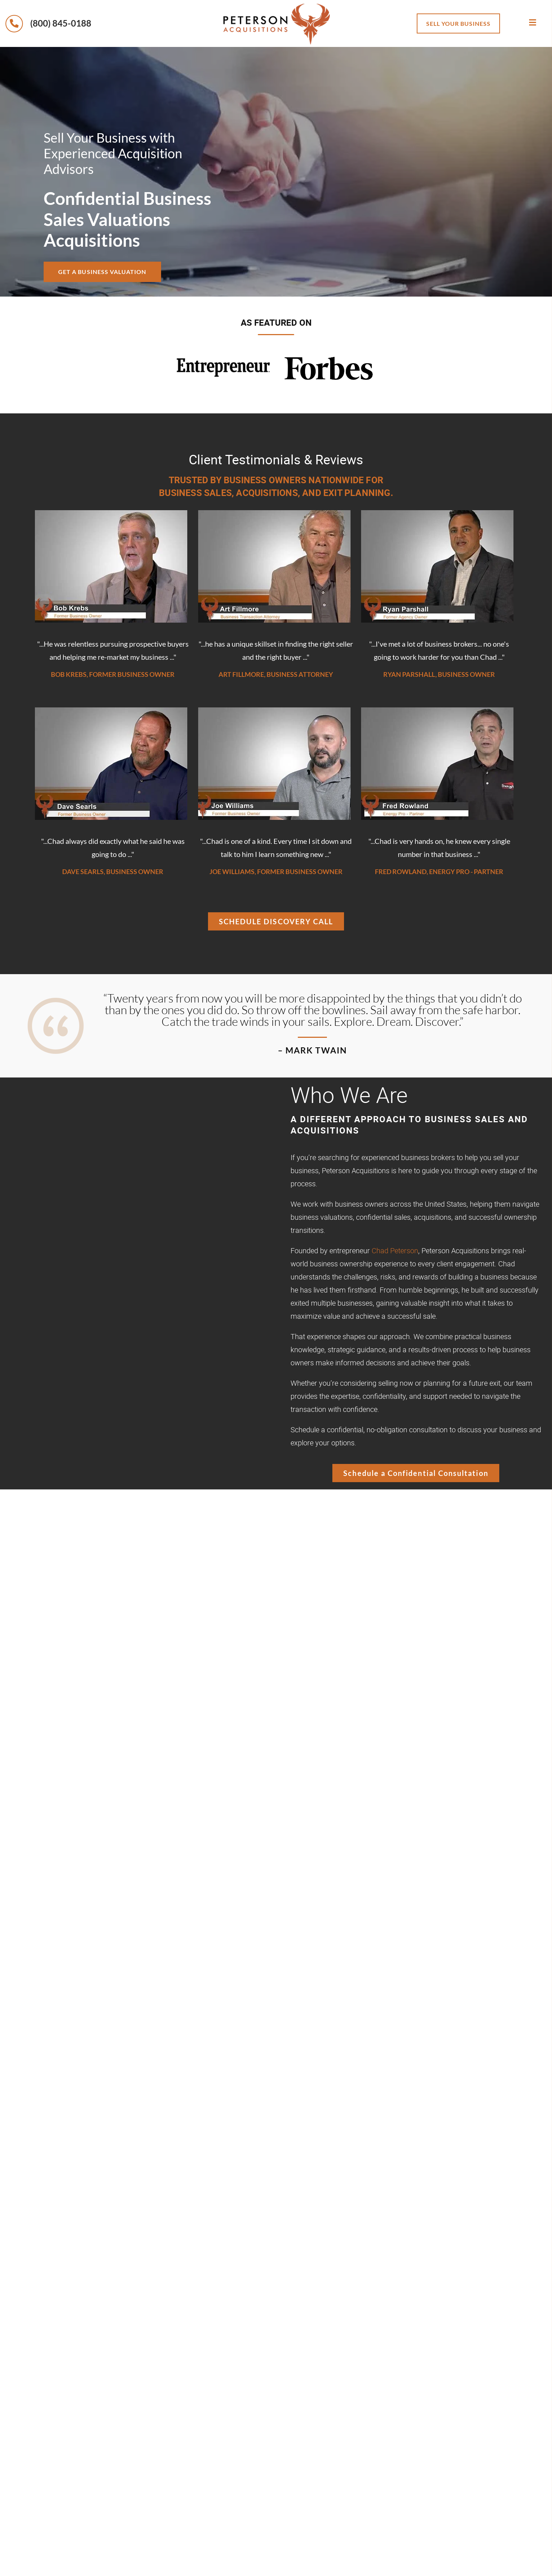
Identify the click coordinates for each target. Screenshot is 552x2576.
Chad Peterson (395, 1250)
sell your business (458, 23)
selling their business (425, 1596)
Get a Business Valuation (111, 271)
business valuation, (377, 1686)
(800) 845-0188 (48, 23)
